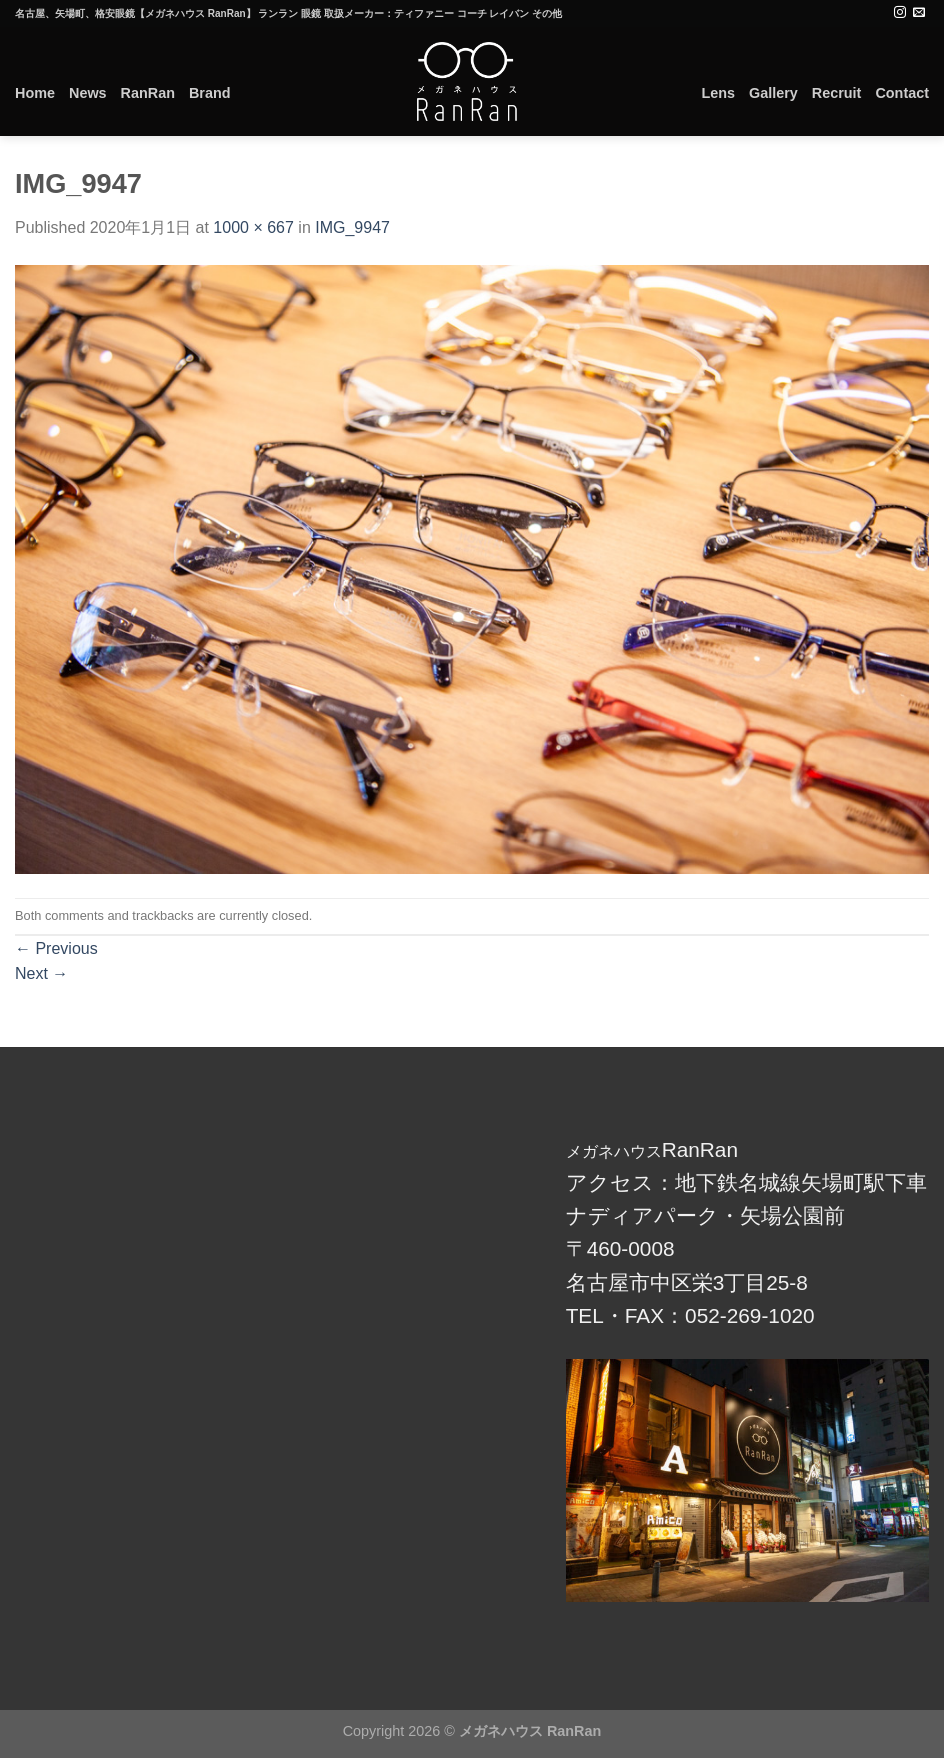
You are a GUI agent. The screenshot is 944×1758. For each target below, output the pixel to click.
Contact (902, 93)
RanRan (148, 93)
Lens (718, 93)
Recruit (837, 93)
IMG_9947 (352, 227)
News (88, 93)
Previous (56, 948)
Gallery (773, 93)
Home (35, 93)
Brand (210, 93)
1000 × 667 (253, 227)
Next (41, 973)
